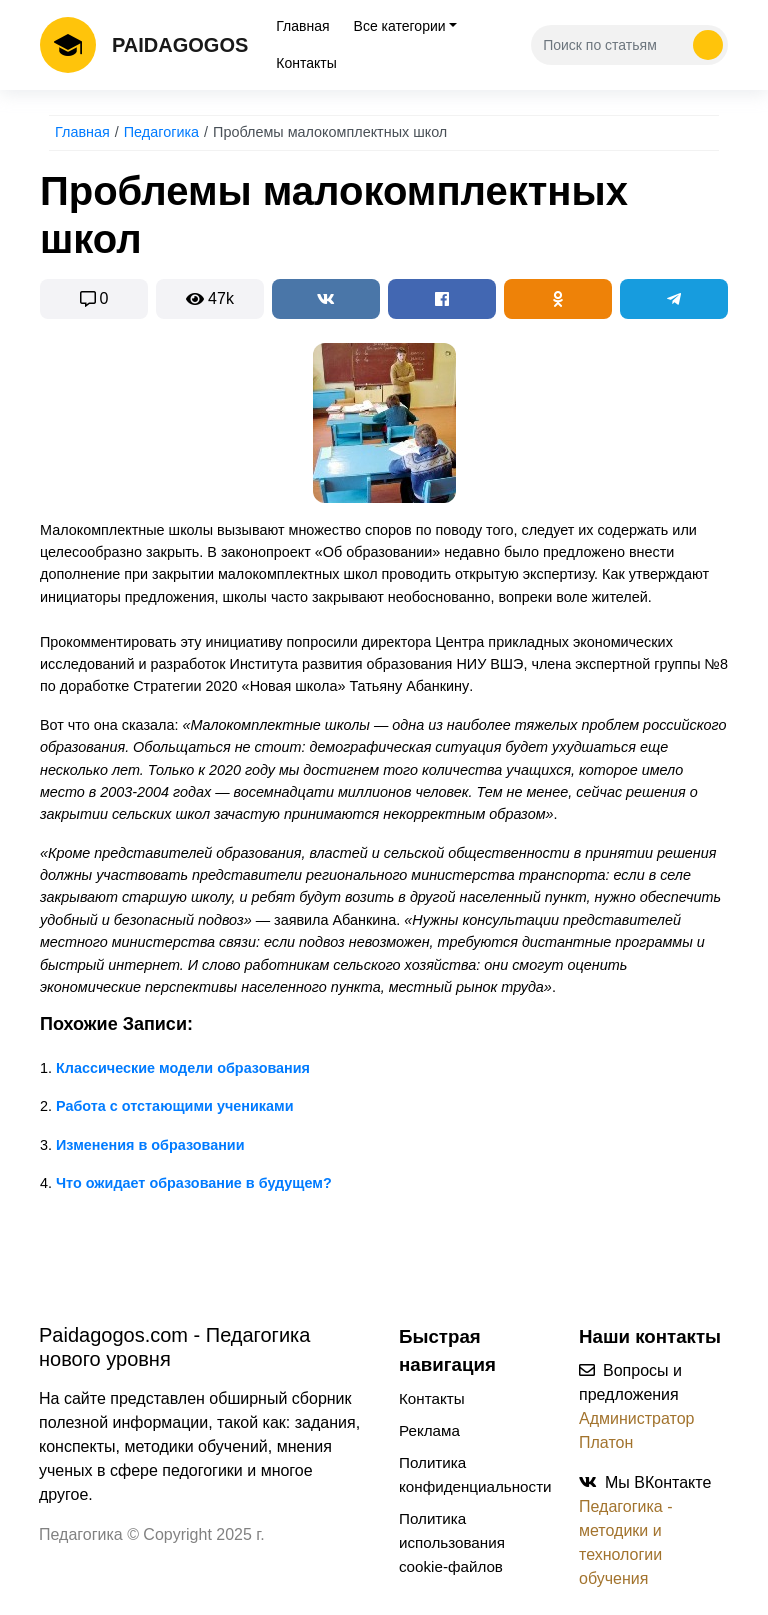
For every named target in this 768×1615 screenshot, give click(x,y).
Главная (302, 26)
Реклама (429, 1430)
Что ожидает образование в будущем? (194, 1183)
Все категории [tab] (400, 26)
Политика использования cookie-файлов (452, 1542)
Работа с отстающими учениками (175, 1106)
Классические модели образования (183, 1068)
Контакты (306, 63)
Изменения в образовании (150, 1145)
